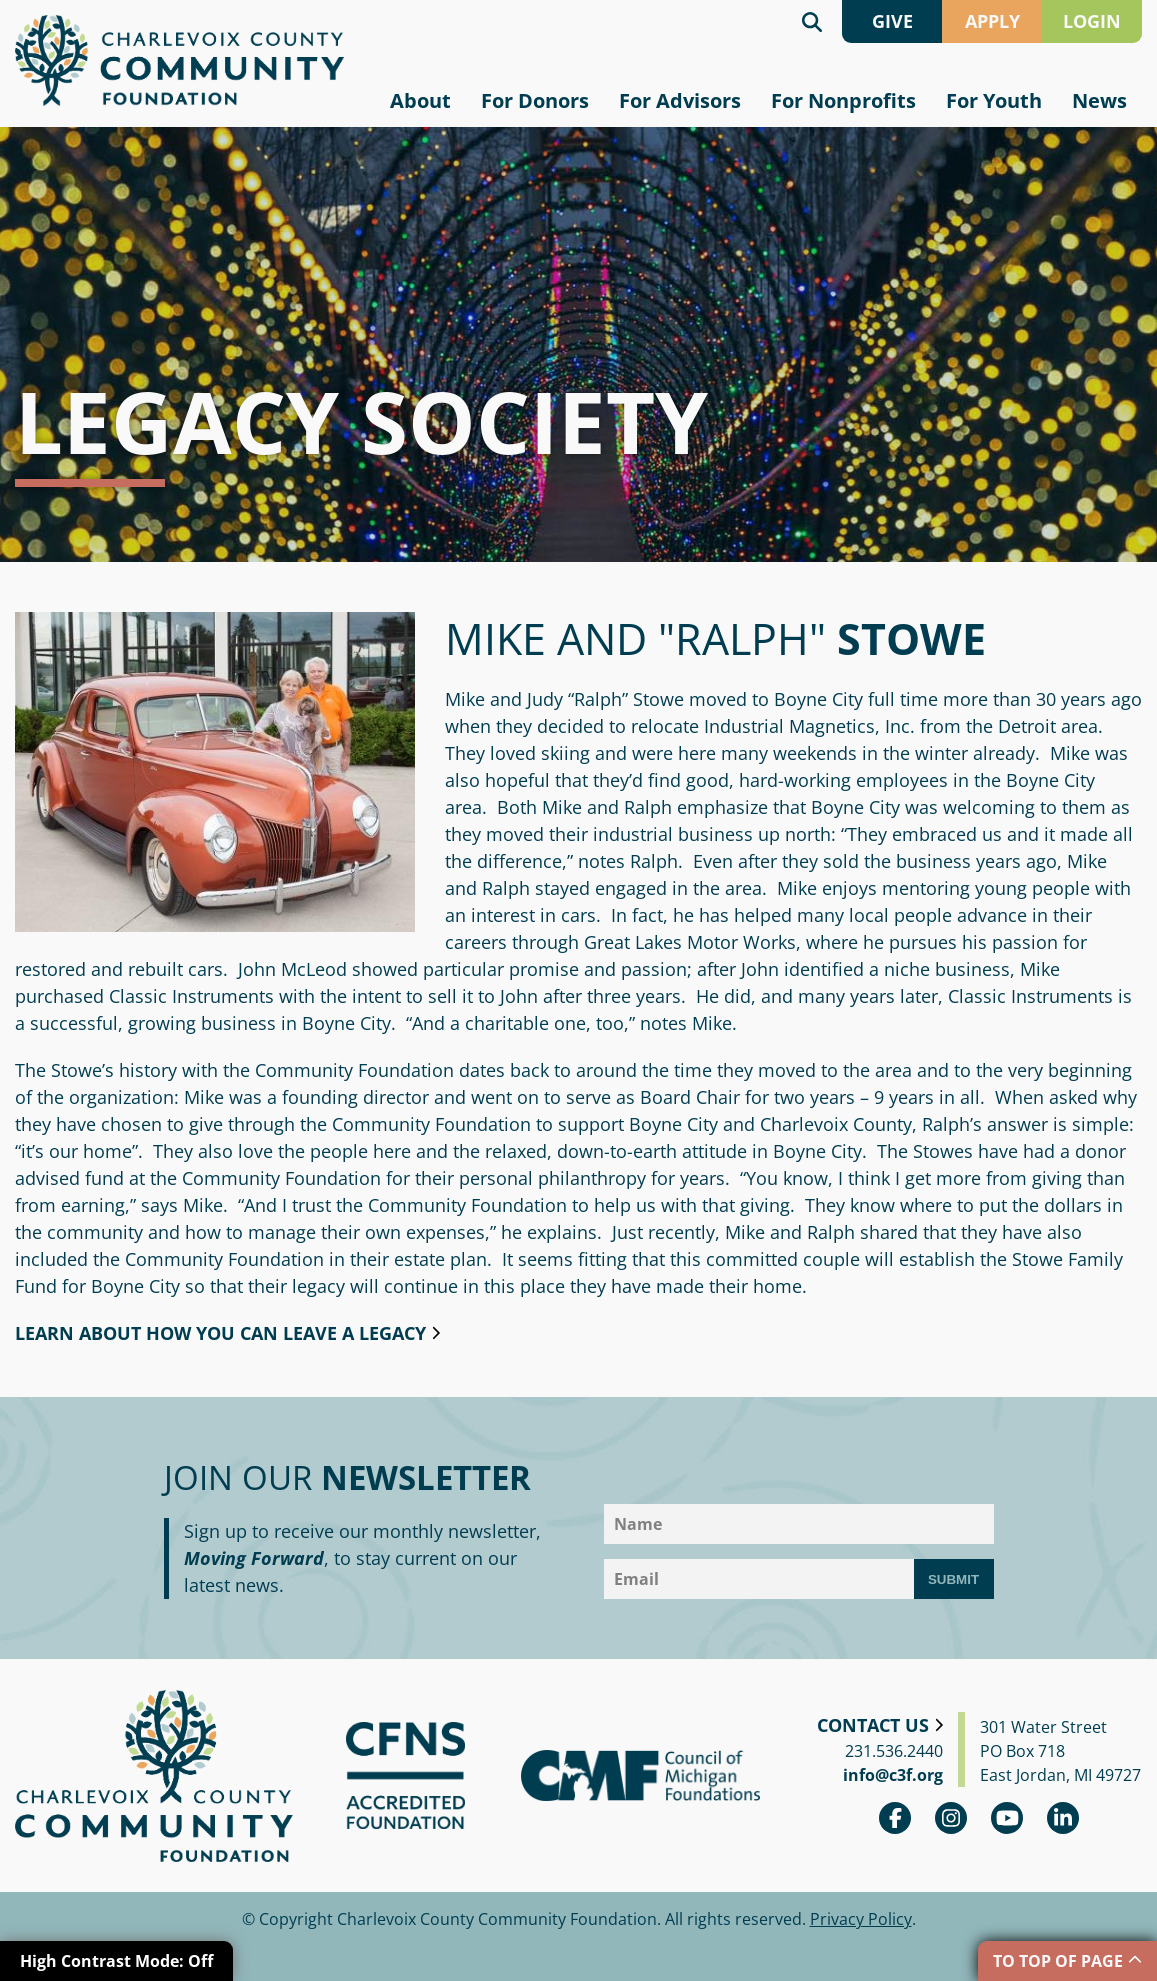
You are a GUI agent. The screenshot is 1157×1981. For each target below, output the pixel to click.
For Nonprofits (843, 100)
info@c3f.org (893, 1775)
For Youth (994, 100)
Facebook (895, 1818)
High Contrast (116, 1961)
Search (812, 21)
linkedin (1063, 1818)
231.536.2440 (894, 1751)
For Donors (535, 100)
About (420, 100)
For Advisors (680, 100)
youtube (1007, 1818)
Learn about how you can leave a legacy (220, 1333)
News (1099, 100)
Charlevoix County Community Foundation (179, 60)
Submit (953, 1579)
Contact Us (873, 1725)
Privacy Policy (861, 1919)
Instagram (951, 1818)
